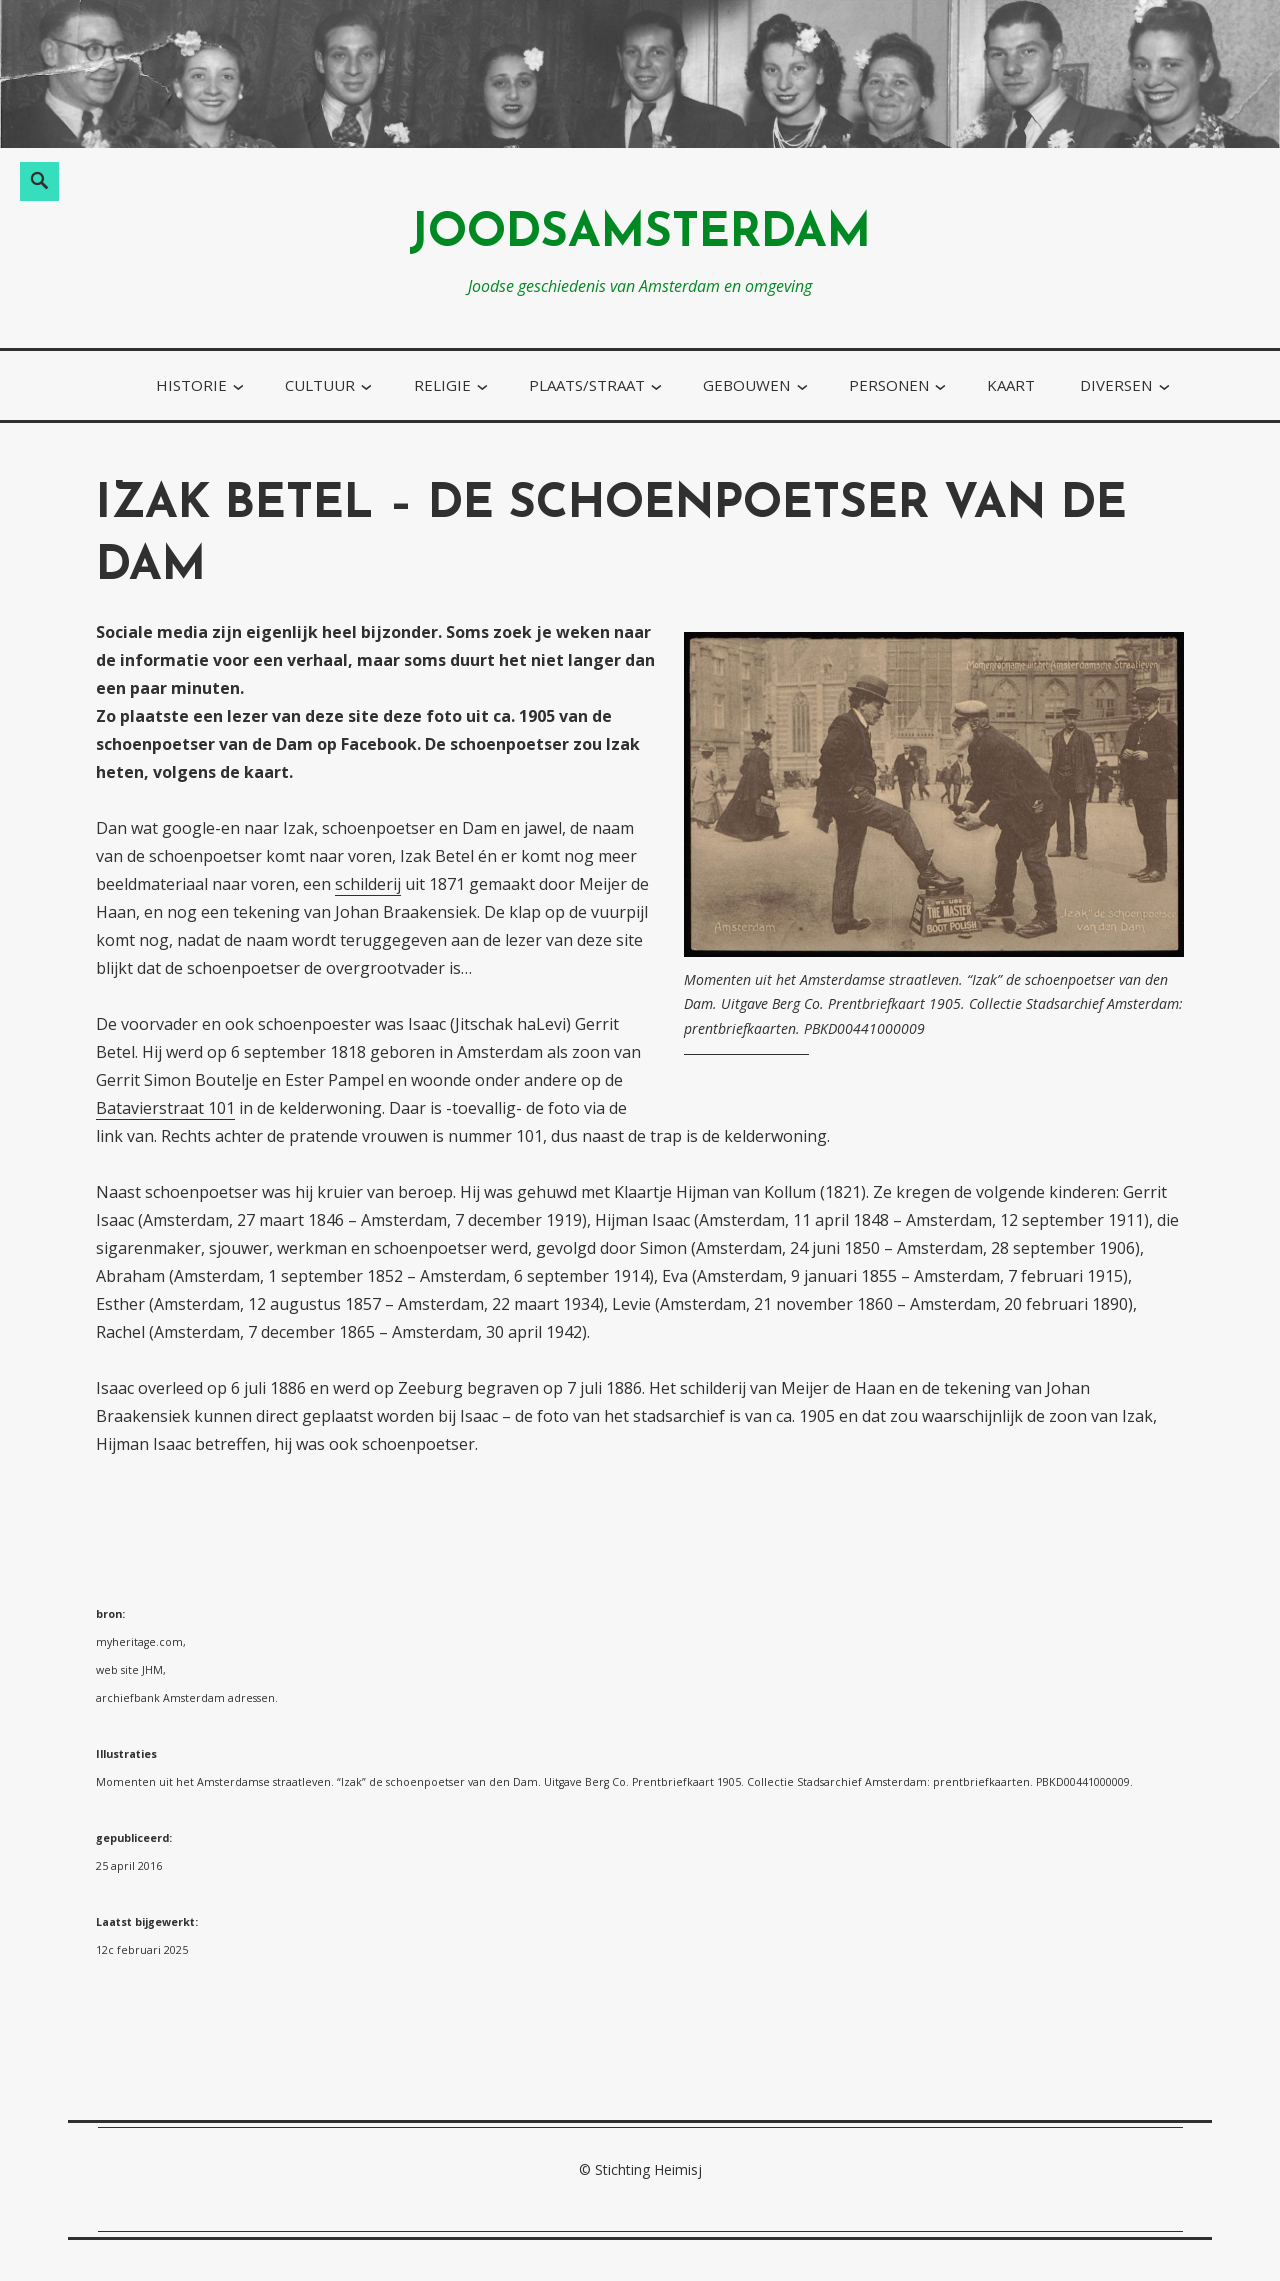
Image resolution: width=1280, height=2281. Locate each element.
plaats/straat (587, 385)
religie (442, 385)
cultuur (320, 385)
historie (191, 385)
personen (889, 385)
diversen (1116, 385)
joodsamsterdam (640, 234)
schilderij (368, 884)
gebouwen (746, 385)
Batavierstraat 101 (165, 1108)
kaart (1011, 385)
